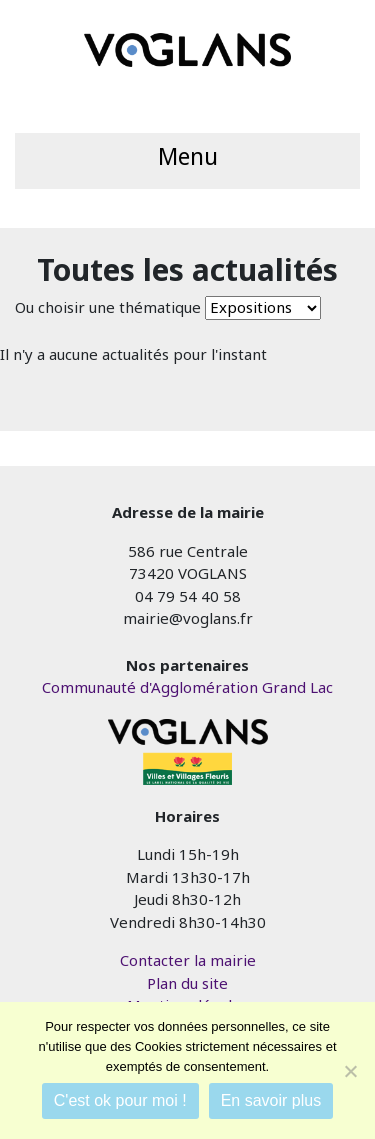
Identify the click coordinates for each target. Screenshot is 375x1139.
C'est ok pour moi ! (120, 1100)
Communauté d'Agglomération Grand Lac (187, 687)
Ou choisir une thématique (108, 307)
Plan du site (187, 983)
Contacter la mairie (188, 960)
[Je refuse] (350, 1071)
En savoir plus (271, 1100)
